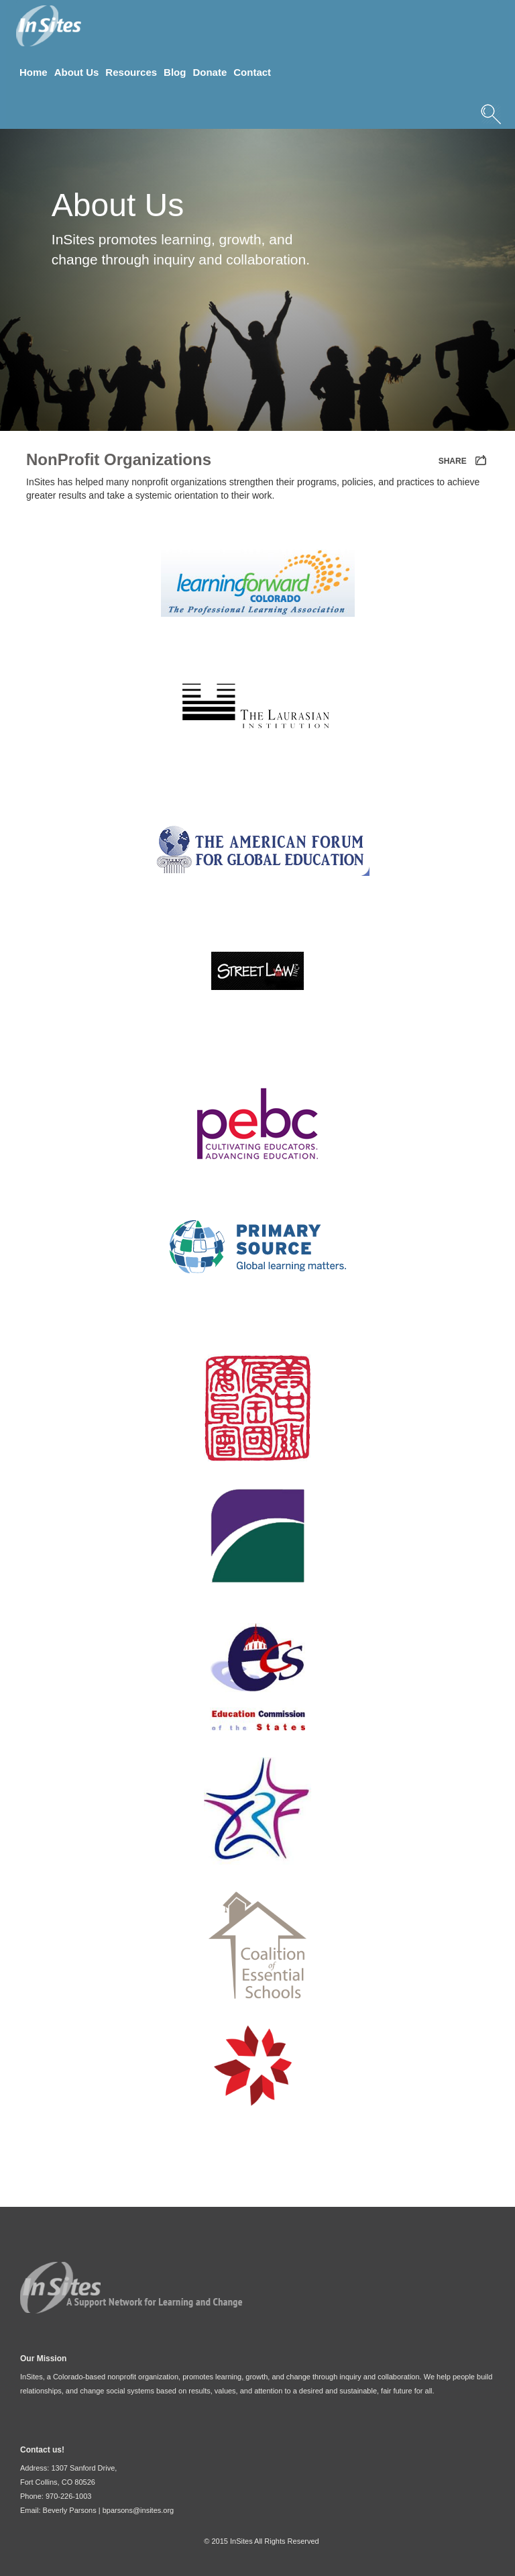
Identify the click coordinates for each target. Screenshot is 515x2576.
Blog (175, 72)
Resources (131, 72)
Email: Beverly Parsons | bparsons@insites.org (97, 2510)
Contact (252, 72)
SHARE (464, 461)
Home (33, 72)
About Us (76, 72)
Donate (209, 72)
